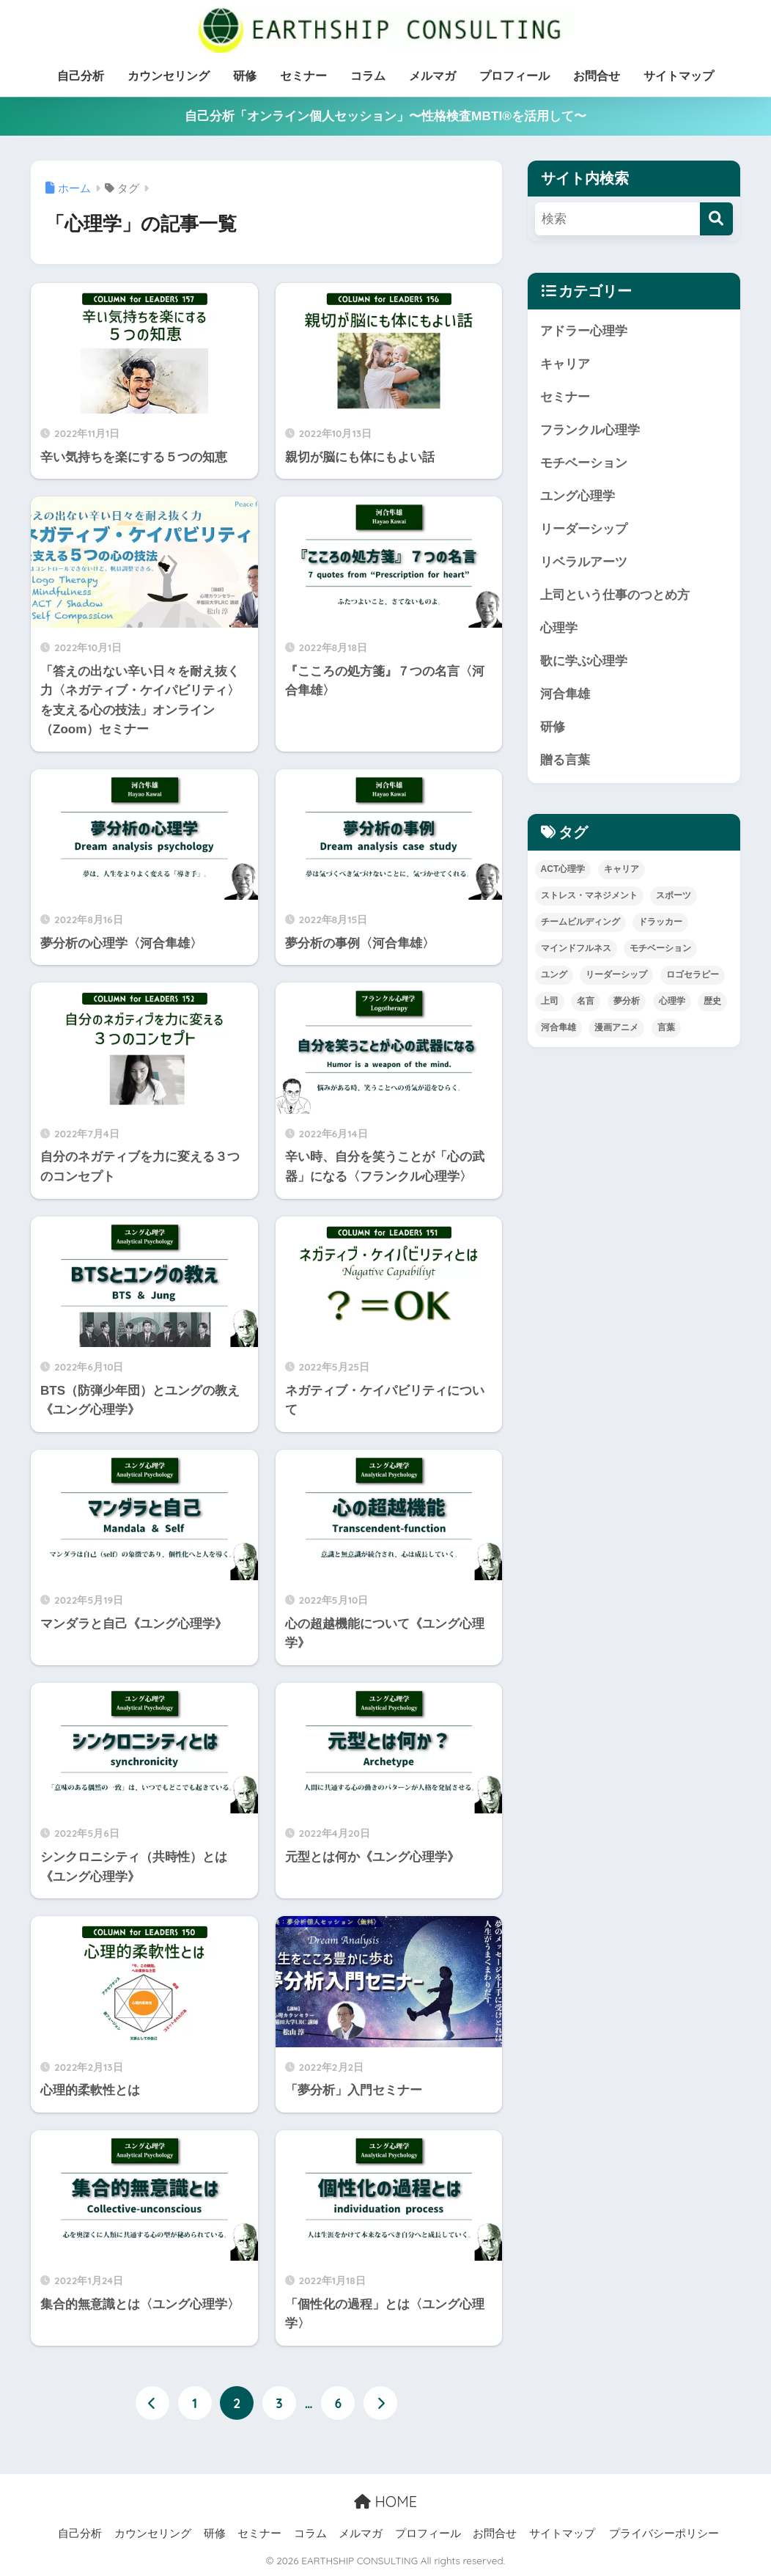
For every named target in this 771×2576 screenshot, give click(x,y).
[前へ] (152, 2403)
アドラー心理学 (583, 331)
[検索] (716, 218)
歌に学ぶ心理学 (583, 661)
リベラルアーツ (583, 562)
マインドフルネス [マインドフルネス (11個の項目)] (576, 948)
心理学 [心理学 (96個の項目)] (672, 1001)
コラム (368, 76)
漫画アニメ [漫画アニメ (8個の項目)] (616, 1027)
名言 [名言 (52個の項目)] (585, 1001)
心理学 (559, 628)
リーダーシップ (583, 529)
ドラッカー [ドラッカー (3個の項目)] (660, 922)
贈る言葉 (565, 760)
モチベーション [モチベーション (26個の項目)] (660, 948)
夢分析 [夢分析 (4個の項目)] (626, 1001)
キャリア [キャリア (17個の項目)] (621, 869)
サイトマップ (678, 76)
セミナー (303, 76)
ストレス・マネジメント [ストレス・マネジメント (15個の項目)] (589, 895)
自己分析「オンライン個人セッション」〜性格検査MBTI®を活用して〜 (385, 116)
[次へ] (380, 2403)
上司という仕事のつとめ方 (615, 595)
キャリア (565, 364)
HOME (385, 2501)
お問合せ (596, 76)
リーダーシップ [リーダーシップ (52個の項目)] (616, 974)
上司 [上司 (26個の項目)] (549, 1001)
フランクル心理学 (590, 430)
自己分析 (80, 76)
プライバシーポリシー (664, 2533)
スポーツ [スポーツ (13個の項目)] (673, 895)
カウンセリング (169, 76)
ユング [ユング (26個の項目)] (554, 974)
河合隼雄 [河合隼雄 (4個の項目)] (558, 1027)
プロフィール (514, 76)
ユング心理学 (577, 496)
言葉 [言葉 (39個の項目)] (666, 1027)
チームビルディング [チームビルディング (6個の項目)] (580, 922)
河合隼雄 (565, 694)
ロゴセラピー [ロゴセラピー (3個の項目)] (692, 974)
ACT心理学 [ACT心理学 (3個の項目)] (563, 869)
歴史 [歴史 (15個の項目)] (712, 1001)
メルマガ (432, 76)
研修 (245, 76)
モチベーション (583, 463)
